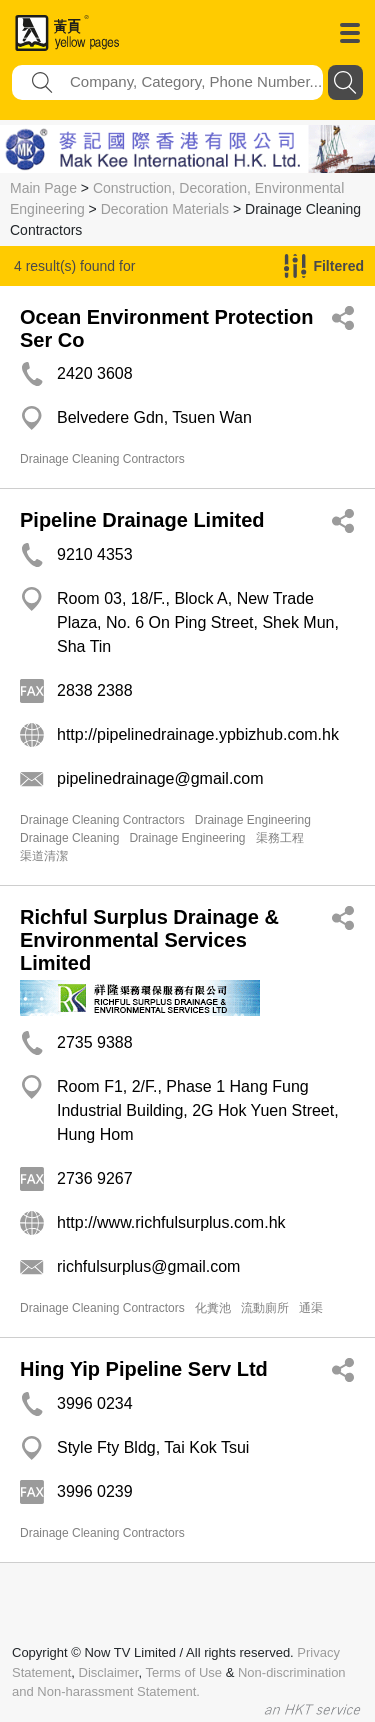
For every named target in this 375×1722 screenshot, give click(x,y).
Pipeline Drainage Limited (142, 520)
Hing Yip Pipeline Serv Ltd (144, 1369)
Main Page (43, 188)
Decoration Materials (165, 209)
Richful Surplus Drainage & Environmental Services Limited (149, 940)
